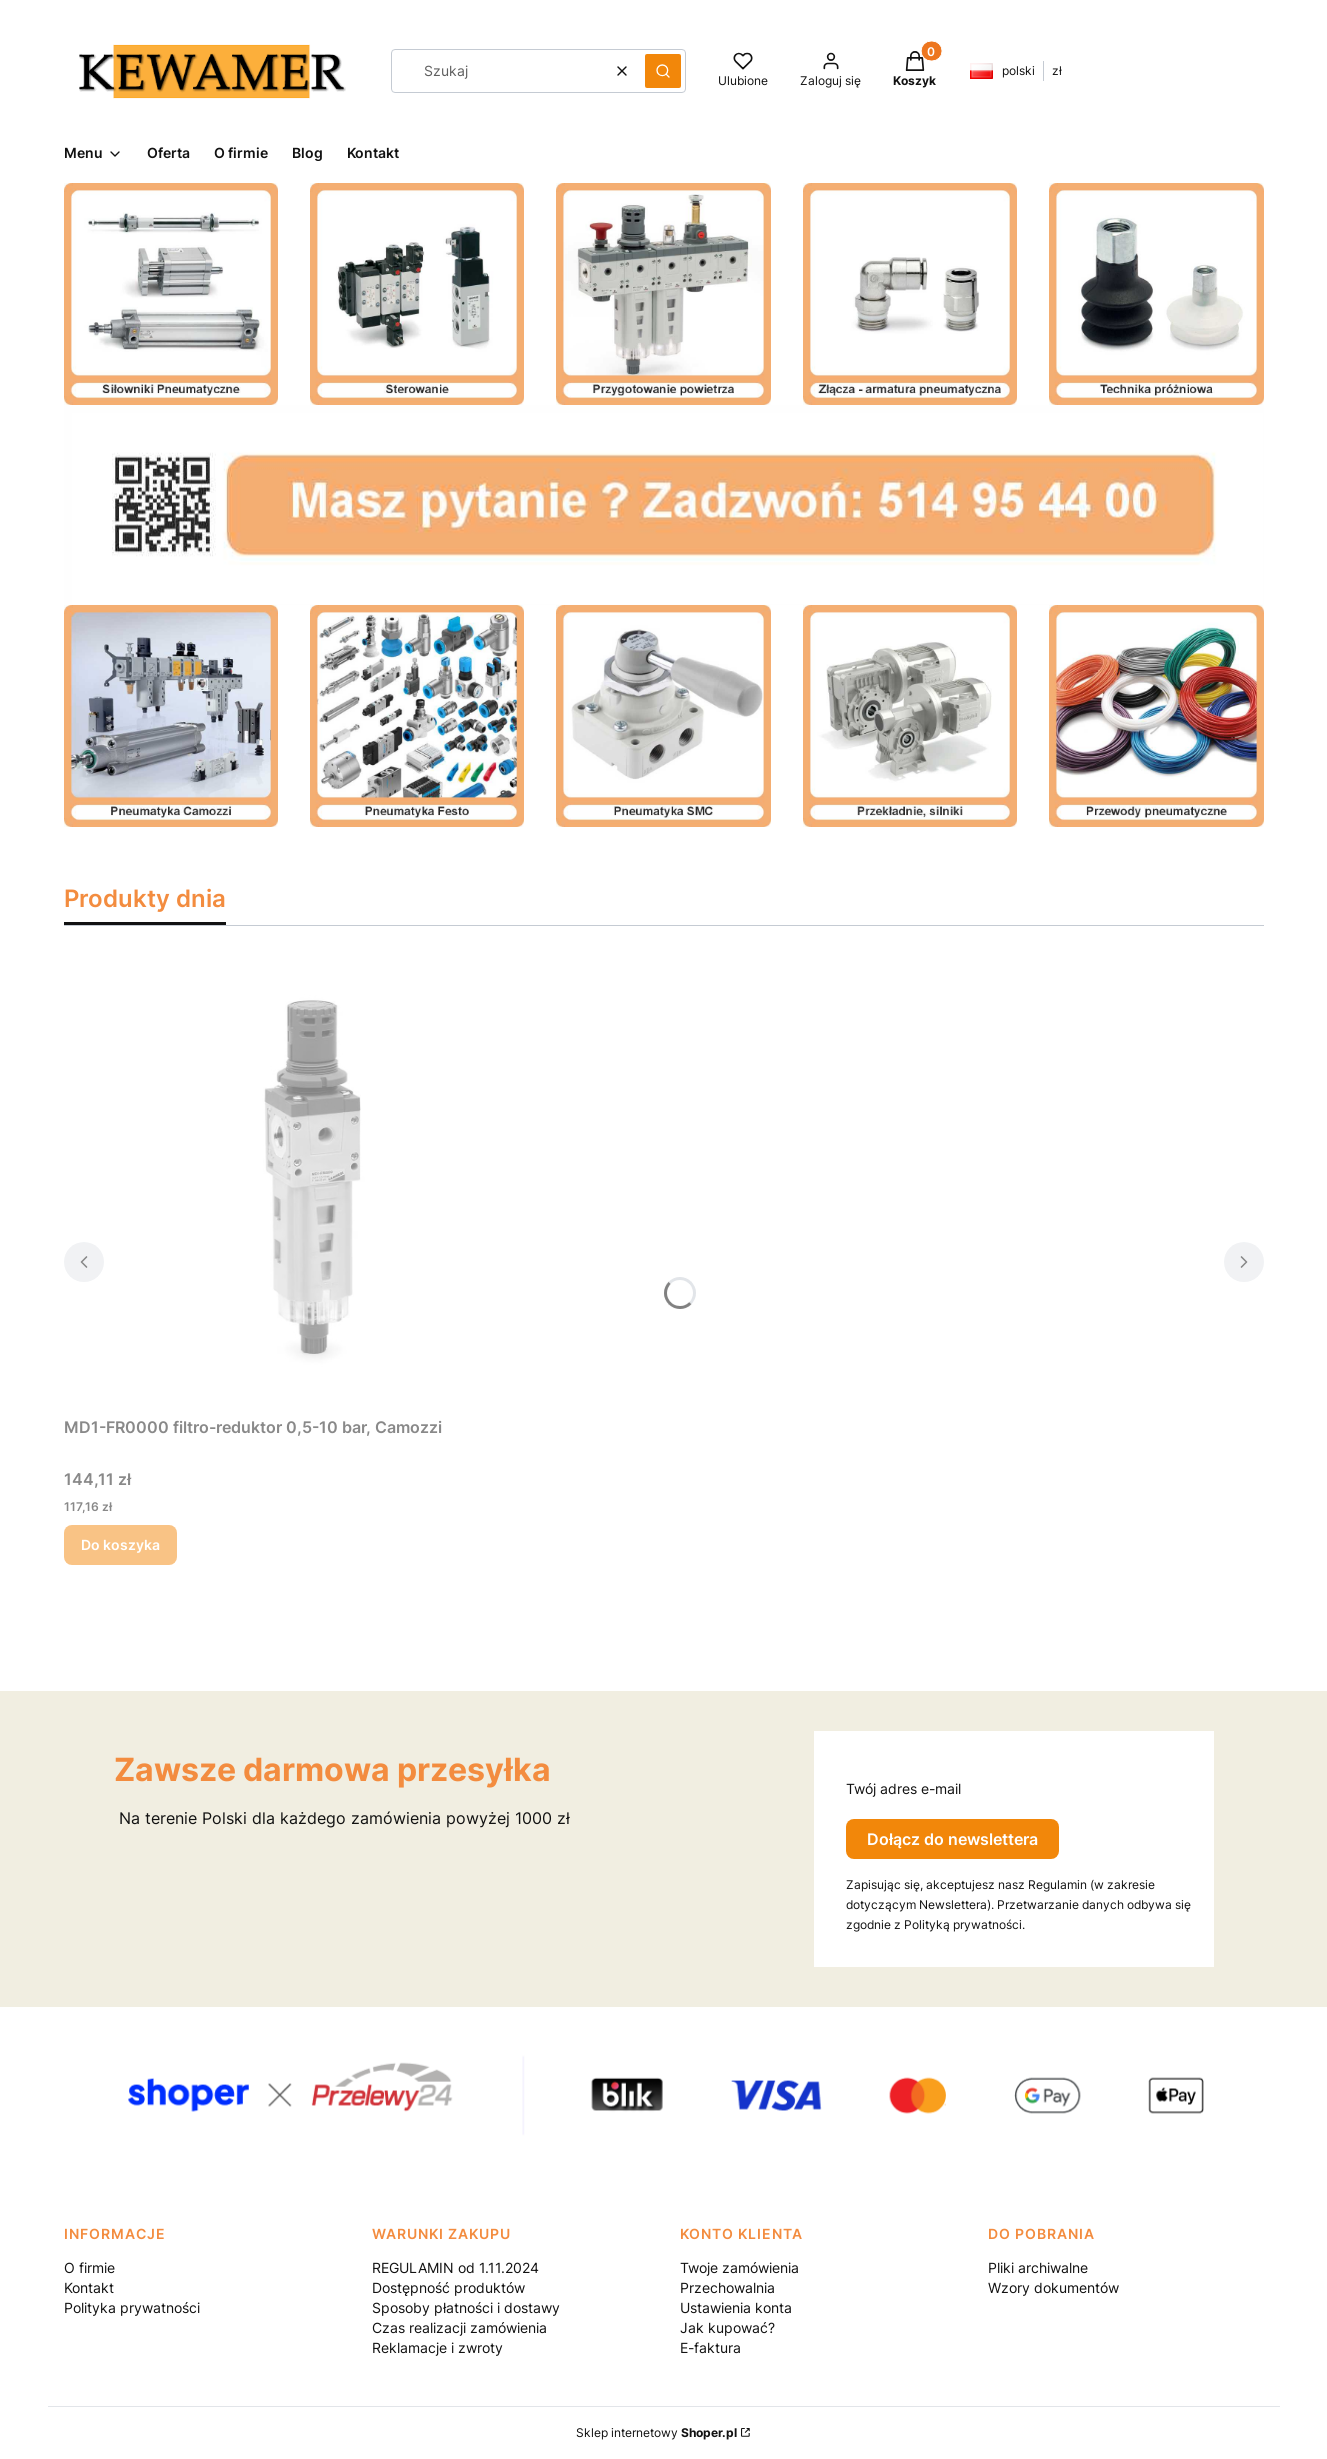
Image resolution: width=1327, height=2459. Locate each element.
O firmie (89, 2267)
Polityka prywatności (132, 2307)
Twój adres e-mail (903, 1788)
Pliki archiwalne (1038, 2267)
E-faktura (710, 2347)
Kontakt (89, 2287)
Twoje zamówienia (739, 2267)
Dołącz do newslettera (952, 1839)
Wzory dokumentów (1053, 2287)
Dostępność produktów (448, 2287)
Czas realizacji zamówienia (459, 2327)
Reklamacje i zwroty (437, 2347)
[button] (663, 71)
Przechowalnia (727, 2287)
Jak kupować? (727, 2327)
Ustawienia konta (736, 2307)
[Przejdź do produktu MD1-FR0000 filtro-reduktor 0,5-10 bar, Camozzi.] (314, 1183)
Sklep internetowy (656, 2432)
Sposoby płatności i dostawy (466, 2307)
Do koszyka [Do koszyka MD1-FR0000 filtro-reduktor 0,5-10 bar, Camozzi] (120, 1544)
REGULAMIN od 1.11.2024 (455, 2267)
